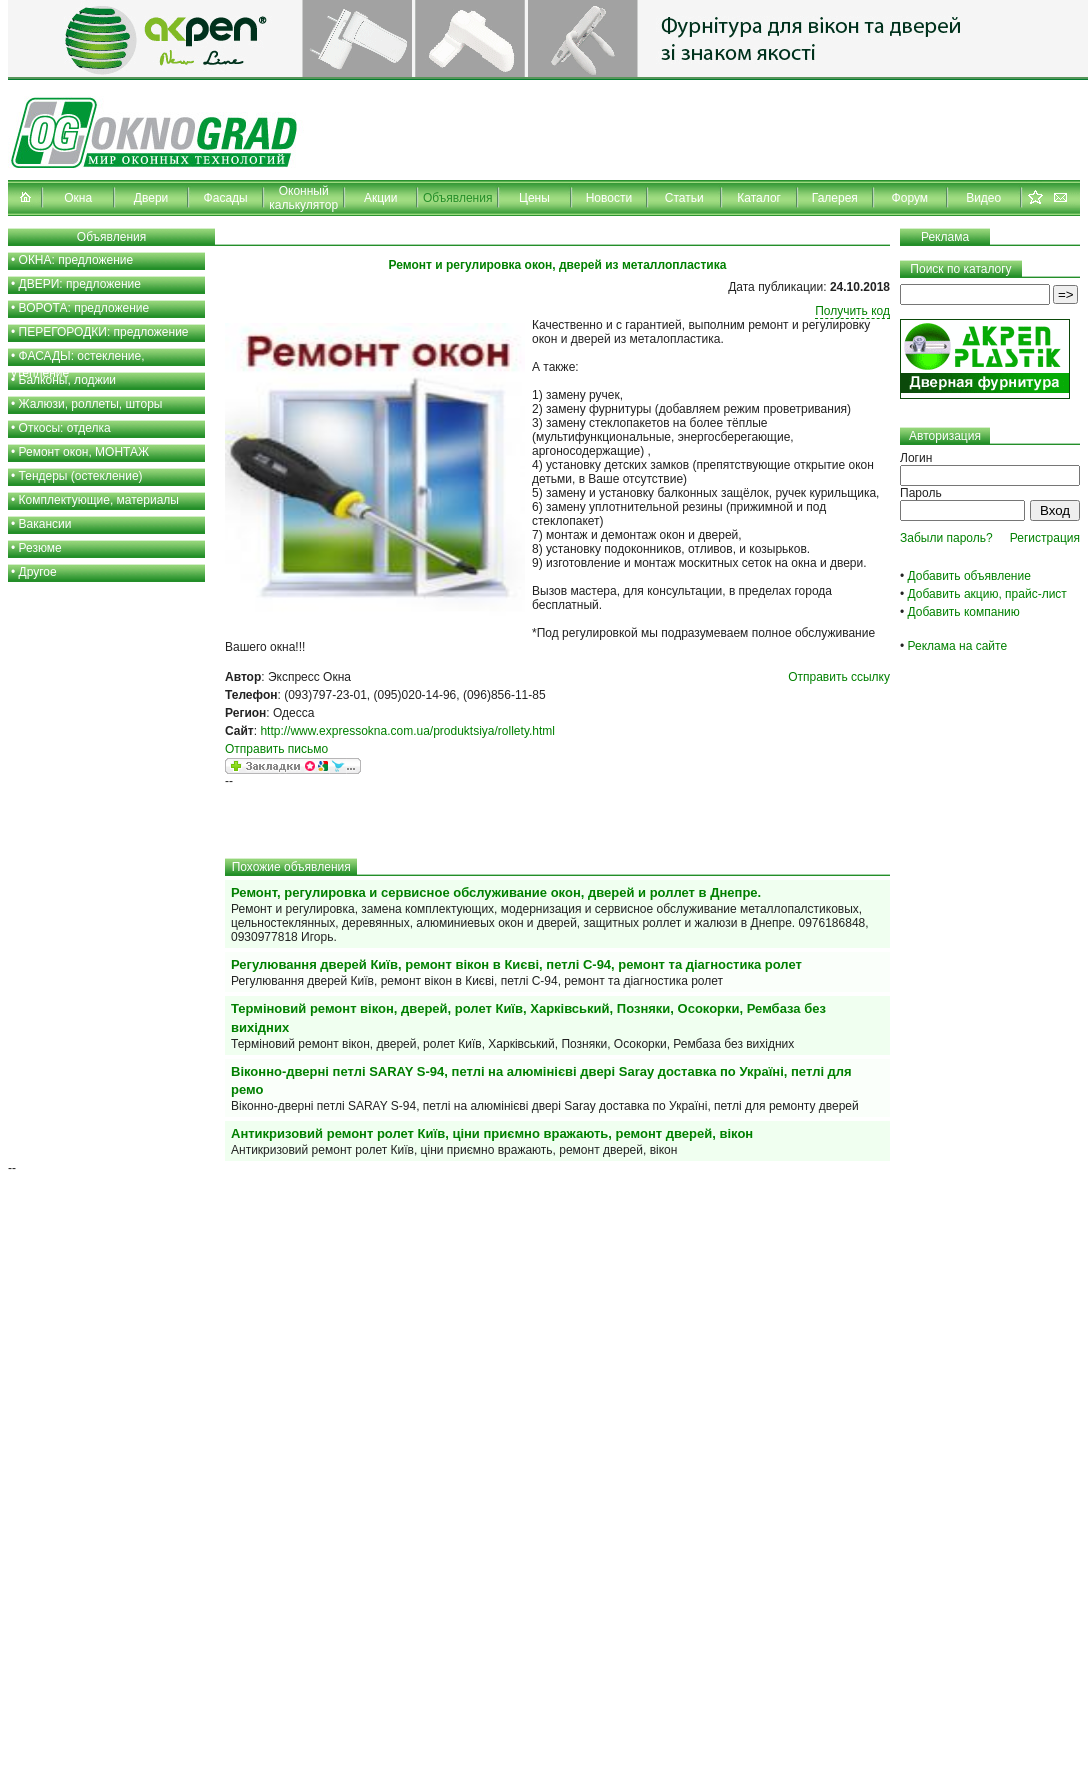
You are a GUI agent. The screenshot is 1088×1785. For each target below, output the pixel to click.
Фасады (226, 198)
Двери (151, 198)
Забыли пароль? (946, 538)
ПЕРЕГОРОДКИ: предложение (104, 332)
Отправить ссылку (839, 677)
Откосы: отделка (65, 428)
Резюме (40, 548)
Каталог (759, 198)
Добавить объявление (969, 576)
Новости (609, 198)
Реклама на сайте (958, 646)
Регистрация (1045, 538)
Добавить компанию (964, 612)
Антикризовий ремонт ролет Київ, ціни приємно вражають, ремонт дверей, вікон (492, 1133)
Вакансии (45, 524)
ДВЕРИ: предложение (80, 284)
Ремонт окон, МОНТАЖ (84, 452)
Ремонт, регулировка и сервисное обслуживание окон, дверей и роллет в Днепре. (496, 892)
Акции (381, 198)
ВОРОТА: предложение (84, 308)
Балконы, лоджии (68, 380)
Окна (78, 198)
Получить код (852, 311)
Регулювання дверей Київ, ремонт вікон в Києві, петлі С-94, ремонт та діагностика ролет (516, 964)
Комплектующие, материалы (99, 500)
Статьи (684, 198)
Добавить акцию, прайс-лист (987, 594)
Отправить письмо (276, 749)
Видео (983, 198)
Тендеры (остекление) (81, 476)
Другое (38, 572)
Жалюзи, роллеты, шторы (91, 404)
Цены (534, 198)
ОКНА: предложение (76, 260)
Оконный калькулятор (303, 198)
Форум (910, 198)
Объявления (457, 198)
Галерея (835, 198)
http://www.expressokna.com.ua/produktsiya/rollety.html (407, 731)
